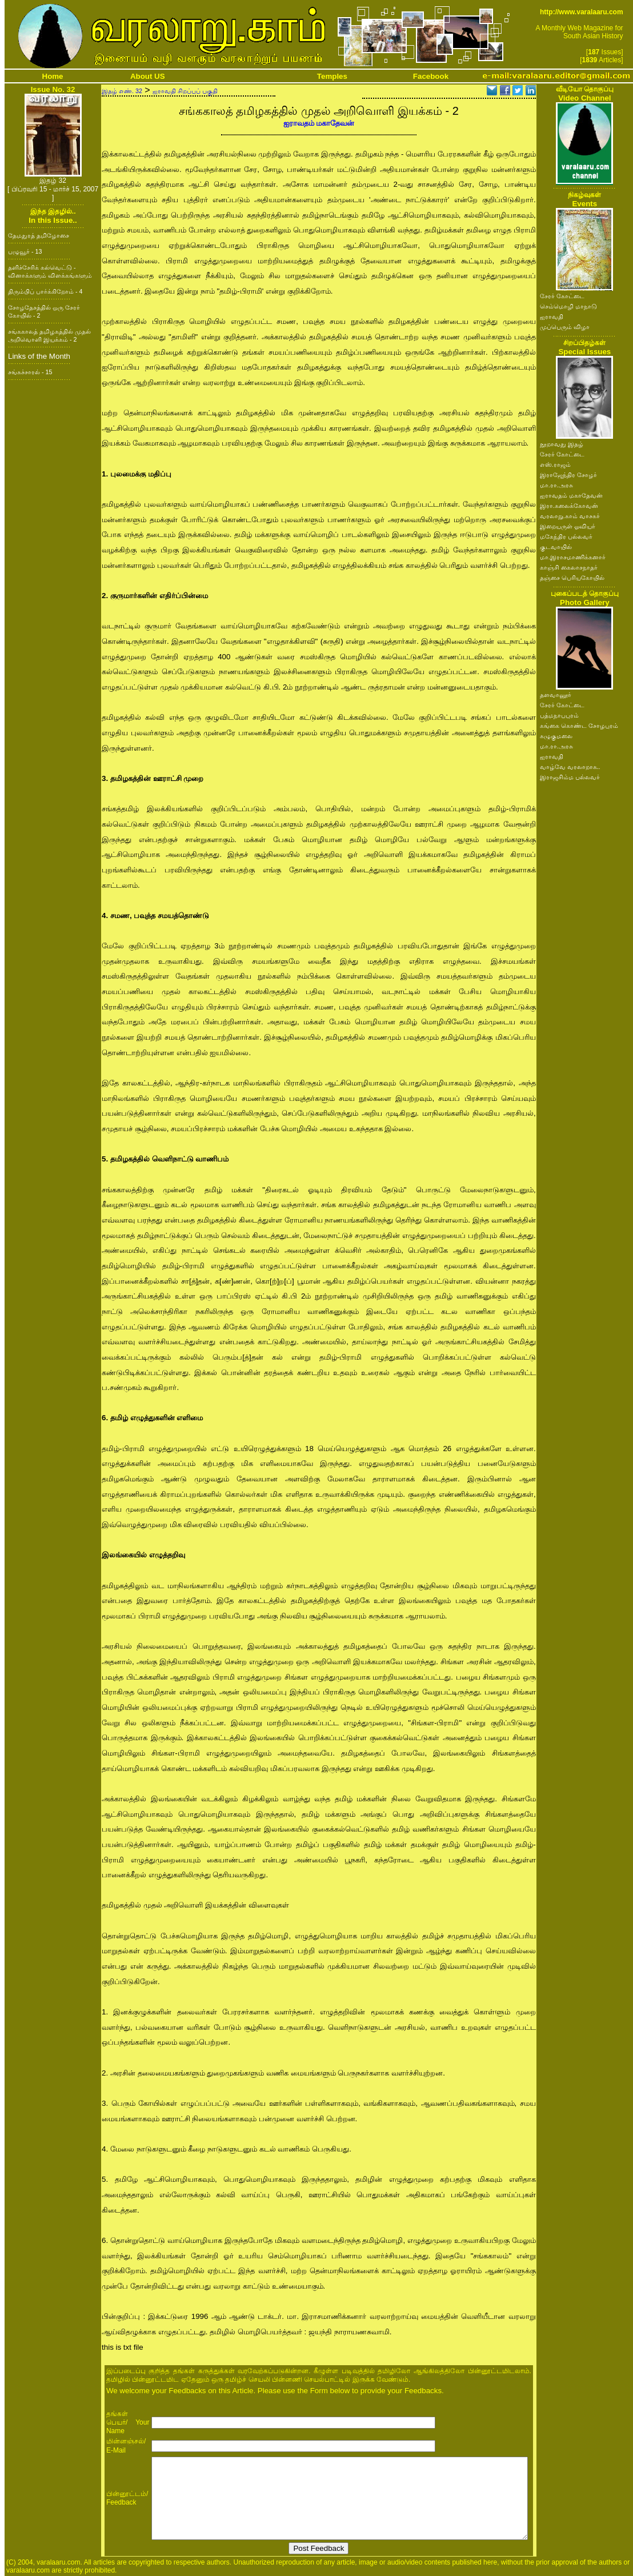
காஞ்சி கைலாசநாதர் (569, 567)
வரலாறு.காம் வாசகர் (570, 515)
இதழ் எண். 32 (122, 90)
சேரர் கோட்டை (562, 296)
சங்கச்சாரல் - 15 (30, 371)
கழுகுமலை (556, 735)
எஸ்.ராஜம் (555, 464)
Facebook (430, 76)
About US (147, 76)
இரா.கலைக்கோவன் (569, 505)
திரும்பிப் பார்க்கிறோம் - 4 (45, 291)
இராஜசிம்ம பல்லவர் (570, 777)
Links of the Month (39, 356)
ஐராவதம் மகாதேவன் (319, 123)
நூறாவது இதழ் (561, 443)
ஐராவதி (551, 316)
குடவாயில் (556, 546)
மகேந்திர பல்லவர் (566, 536)
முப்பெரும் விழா (565, 326)
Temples (332, 76)
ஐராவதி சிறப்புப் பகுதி (185, 90)
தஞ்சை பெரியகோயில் (572, 577)
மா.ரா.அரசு (556, 485)
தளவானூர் (555, 694)
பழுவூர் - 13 (25, 251)
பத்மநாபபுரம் (559, 715)
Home (52, 76)
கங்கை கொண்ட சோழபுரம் (579, 725)
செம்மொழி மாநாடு (568, 306)
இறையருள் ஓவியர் (567, 526)
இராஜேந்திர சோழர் (568, 474)
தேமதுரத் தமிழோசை (38, 235)
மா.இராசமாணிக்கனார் (573, 557)
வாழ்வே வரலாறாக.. (570, 766)
